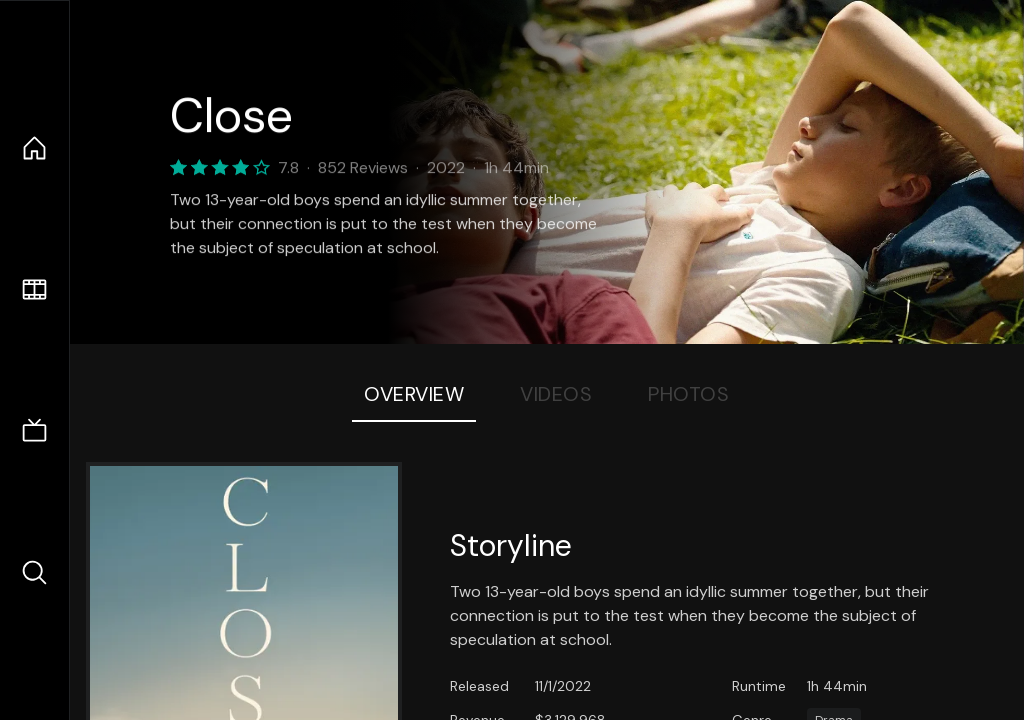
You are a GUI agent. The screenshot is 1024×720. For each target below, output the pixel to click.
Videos (556, 394)
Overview (414, 394)
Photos (688, 394)
